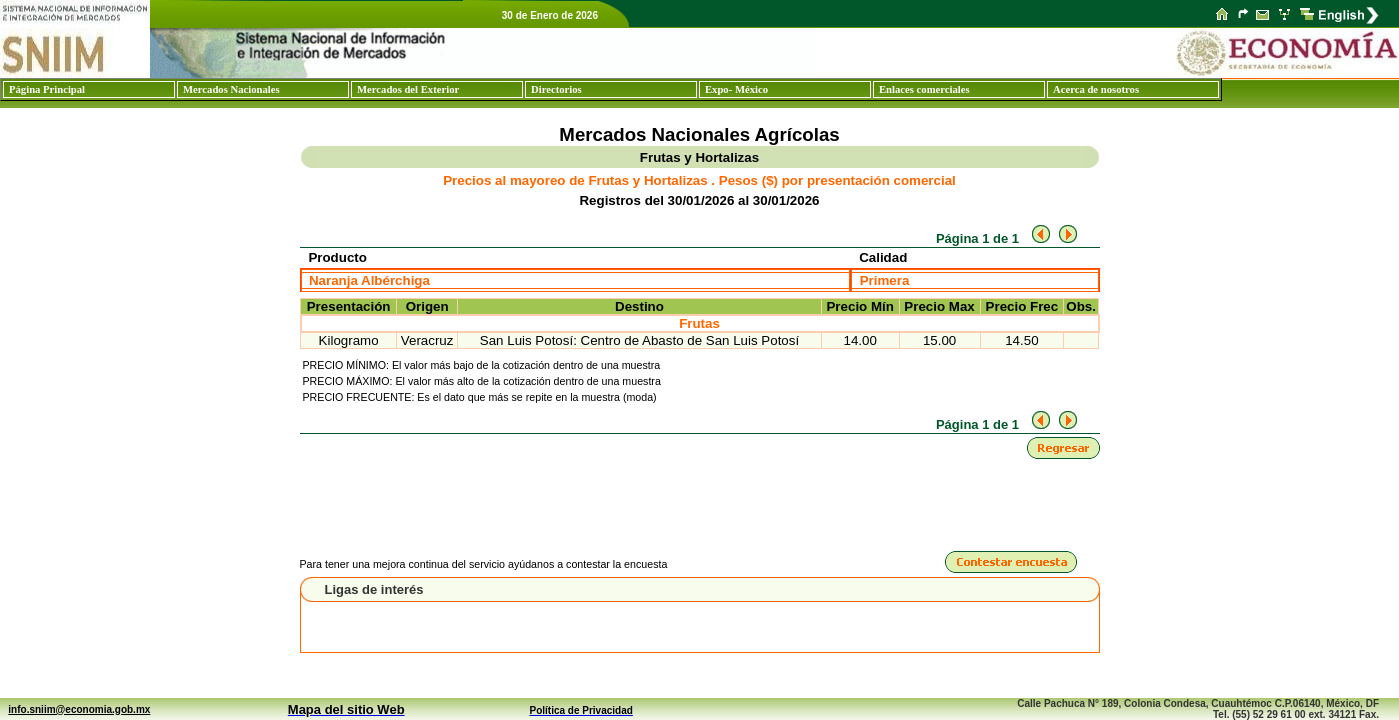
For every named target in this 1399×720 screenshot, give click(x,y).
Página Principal (47, 89)
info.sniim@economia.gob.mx (79, 709)
